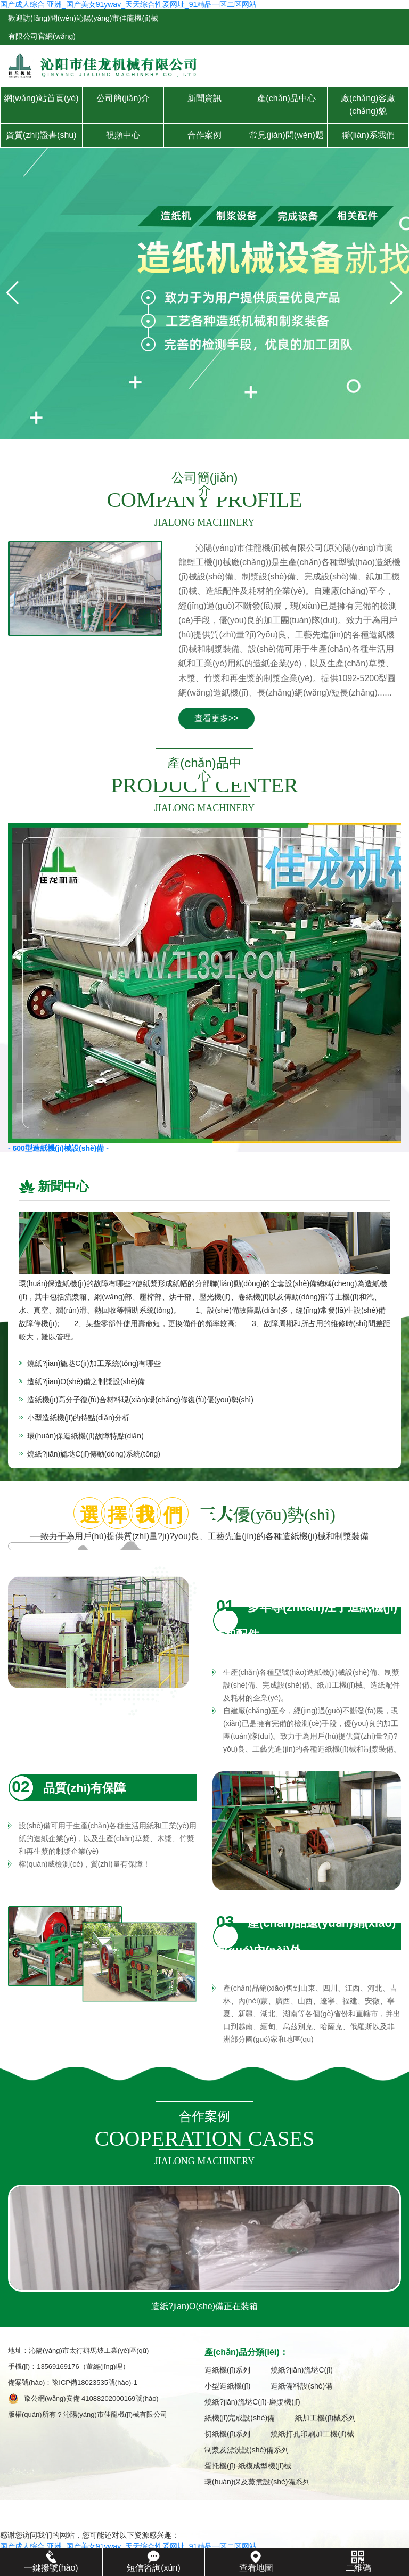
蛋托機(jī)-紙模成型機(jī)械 (247, 2468)
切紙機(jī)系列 (227, 2436)
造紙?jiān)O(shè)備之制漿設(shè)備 (86, 1381)
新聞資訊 (204, 98)
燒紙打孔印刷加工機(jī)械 (312, 2436)
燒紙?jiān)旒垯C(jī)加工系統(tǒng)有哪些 (94, 1363)
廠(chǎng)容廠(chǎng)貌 (368, 105)
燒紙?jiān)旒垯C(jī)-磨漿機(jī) (252, 2404)
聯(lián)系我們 (368, 135)
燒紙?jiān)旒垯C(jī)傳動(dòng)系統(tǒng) (93, 1454)
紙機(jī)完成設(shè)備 (239, 2420)
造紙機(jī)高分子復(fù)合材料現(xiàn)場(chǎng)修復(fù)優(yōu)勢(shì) (140, 1399)
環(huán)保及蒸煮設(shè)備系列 (257, 2484)
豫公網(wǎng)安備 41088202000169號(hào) (91, 2401)
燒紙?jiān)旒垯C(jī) (302, 2372)
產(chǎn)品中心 (286, 98)
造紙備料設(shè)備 (301, 2388)
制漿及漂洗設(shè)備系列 (246, 2452)
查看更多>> (216, 718)
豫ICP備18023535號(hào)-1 (98, 2385)
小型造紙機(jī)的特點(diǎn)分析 (78, 1417)
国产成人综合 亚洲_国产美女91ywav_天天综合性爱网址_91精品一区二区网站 (128, 4)
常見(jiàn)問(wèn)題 (286, 135)
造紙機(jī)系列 (227, 2372)
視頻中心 (123, 135)
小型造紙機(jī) (227, 2388)
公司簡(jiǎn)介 (123, 98)
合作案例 (204, 135)
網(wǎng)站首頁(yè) (41, 98)
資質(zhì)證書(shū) (41, 135)
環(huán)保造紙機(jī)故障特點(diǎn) (85, 1436)
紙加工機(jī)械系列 (325, 2420)
